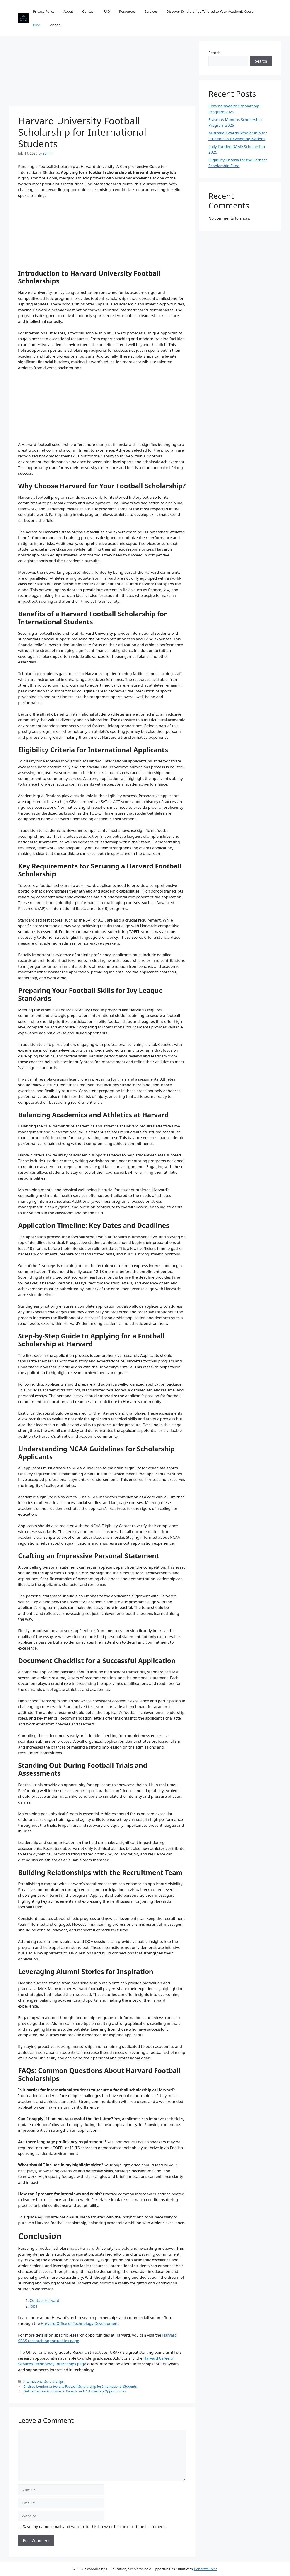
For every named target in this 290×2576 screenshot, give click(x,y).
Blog (36, 25)
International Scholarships (43, 2381)
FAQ (107, 11)
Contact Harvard (44, 2300)
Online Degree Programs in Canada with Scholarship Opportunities (74, 2391)
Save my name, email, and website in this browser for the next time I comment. (94, 2526)
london (55, 25)
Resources (127, 11)
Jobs (33, 2306)
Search (214, 52)
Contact (88, 11)
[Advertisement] (102, 72)
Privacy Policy (44, 11)
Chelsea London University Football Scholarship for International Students (80, 2386)
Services (151, 11)
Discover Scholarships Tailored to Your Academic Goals (210, 11)
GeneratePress (205, 2568)
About (68, 11)
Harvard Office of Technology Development (80, 2323)
